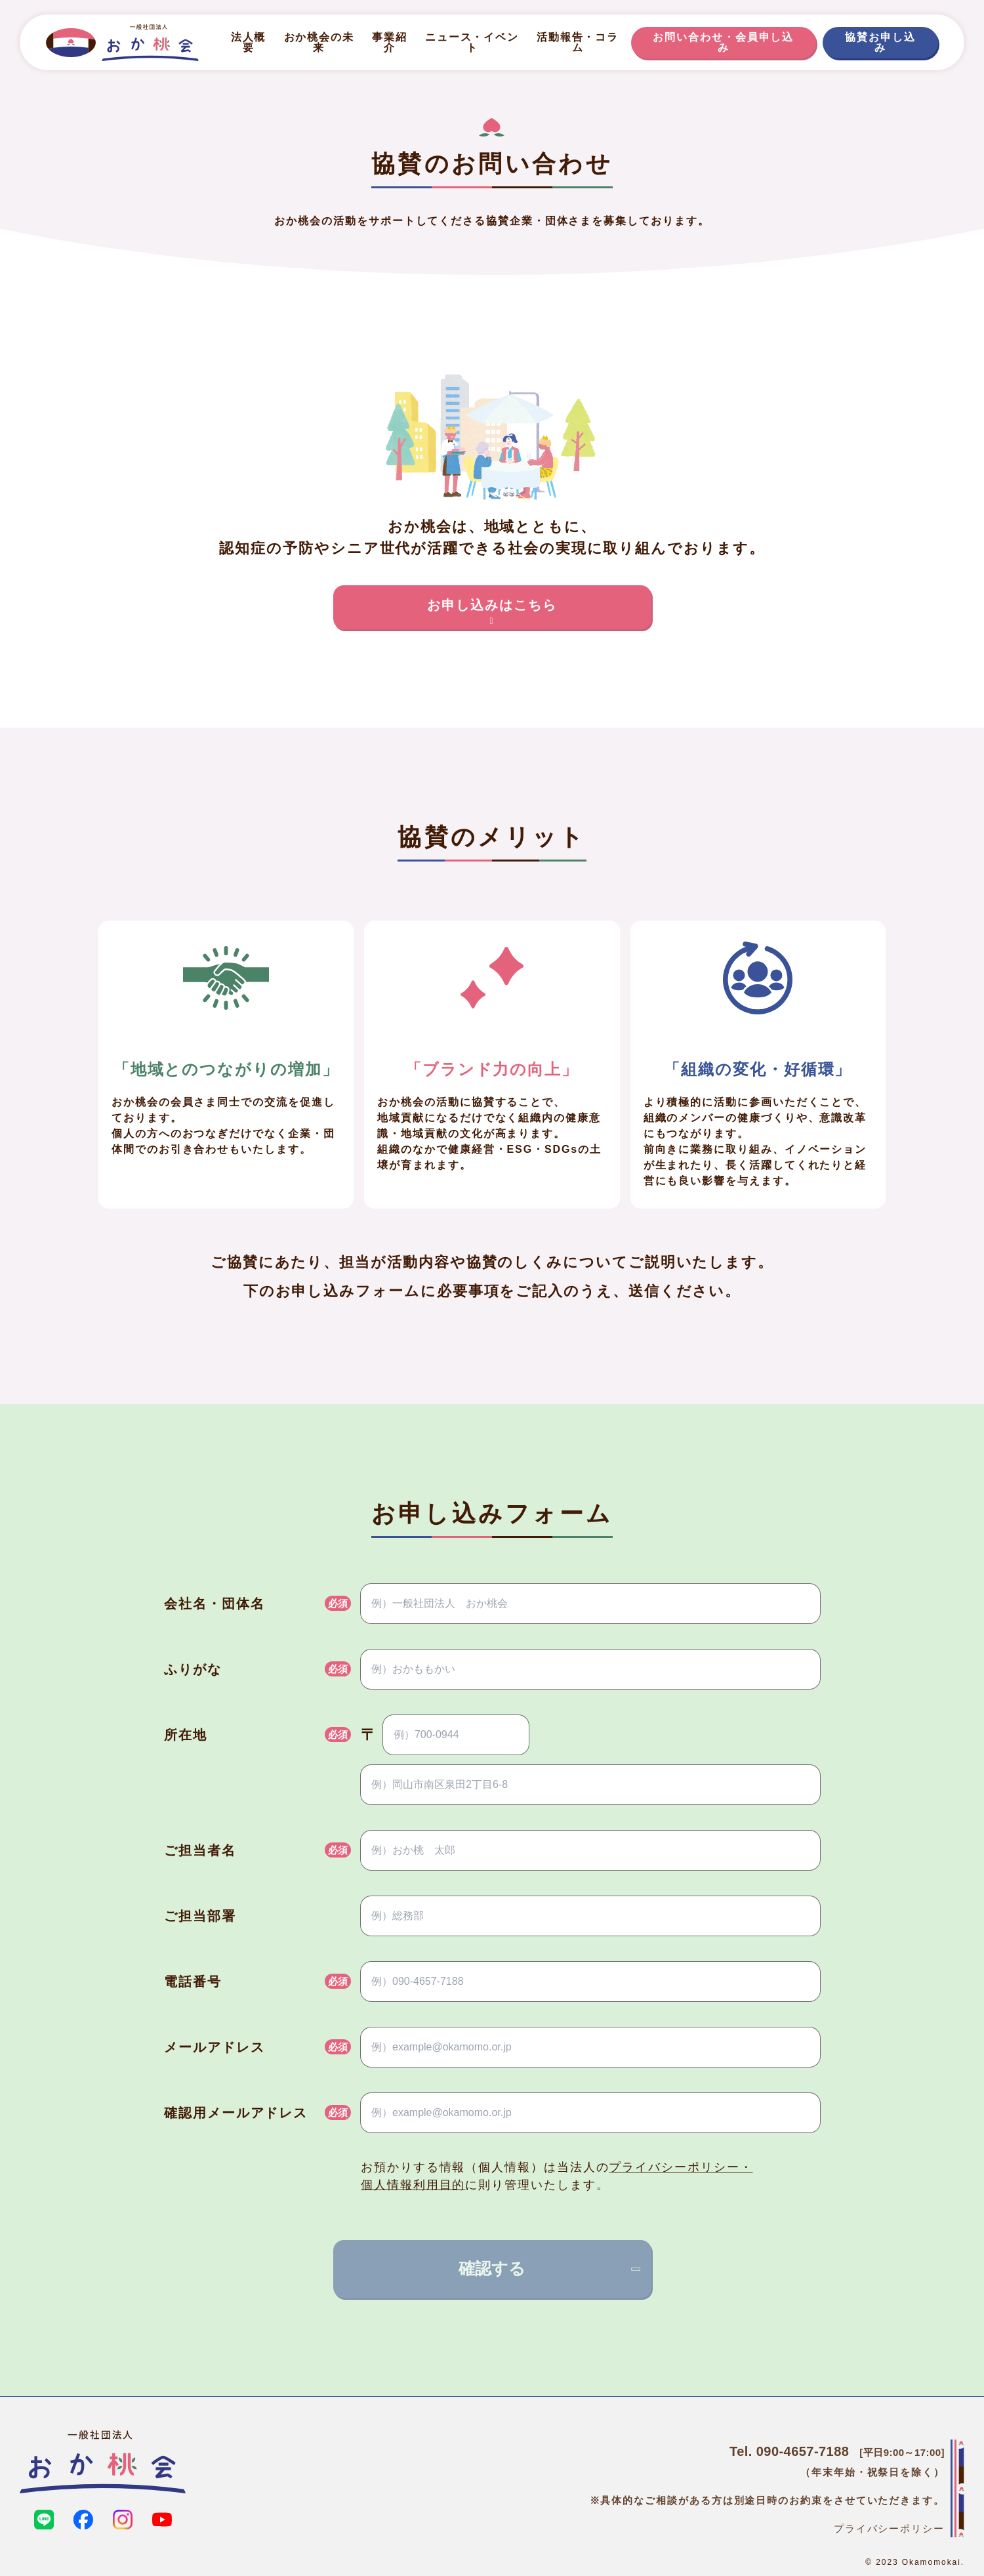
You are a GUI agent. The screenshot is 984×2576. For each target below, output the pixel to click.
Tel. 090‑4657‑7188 (789, 2451)
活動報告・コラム (578, 42)
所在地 (185, 1735)
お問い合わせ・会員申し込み (723, 42)
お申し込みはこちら (492, 612)
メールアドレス (214, 2047)
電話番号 (193, 1981)
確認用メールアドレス (236, 2113)
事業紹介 (389, 42)
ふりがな (193, 1669)
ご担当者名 (200, 1850)
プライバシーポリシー (889, 2528)
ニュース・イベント (472, 42)
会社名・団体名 (214, 1603)
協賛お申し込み (880, 42)
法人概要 (248, 42)
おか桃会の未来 (319, 42)
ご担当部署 (200, 1916)
